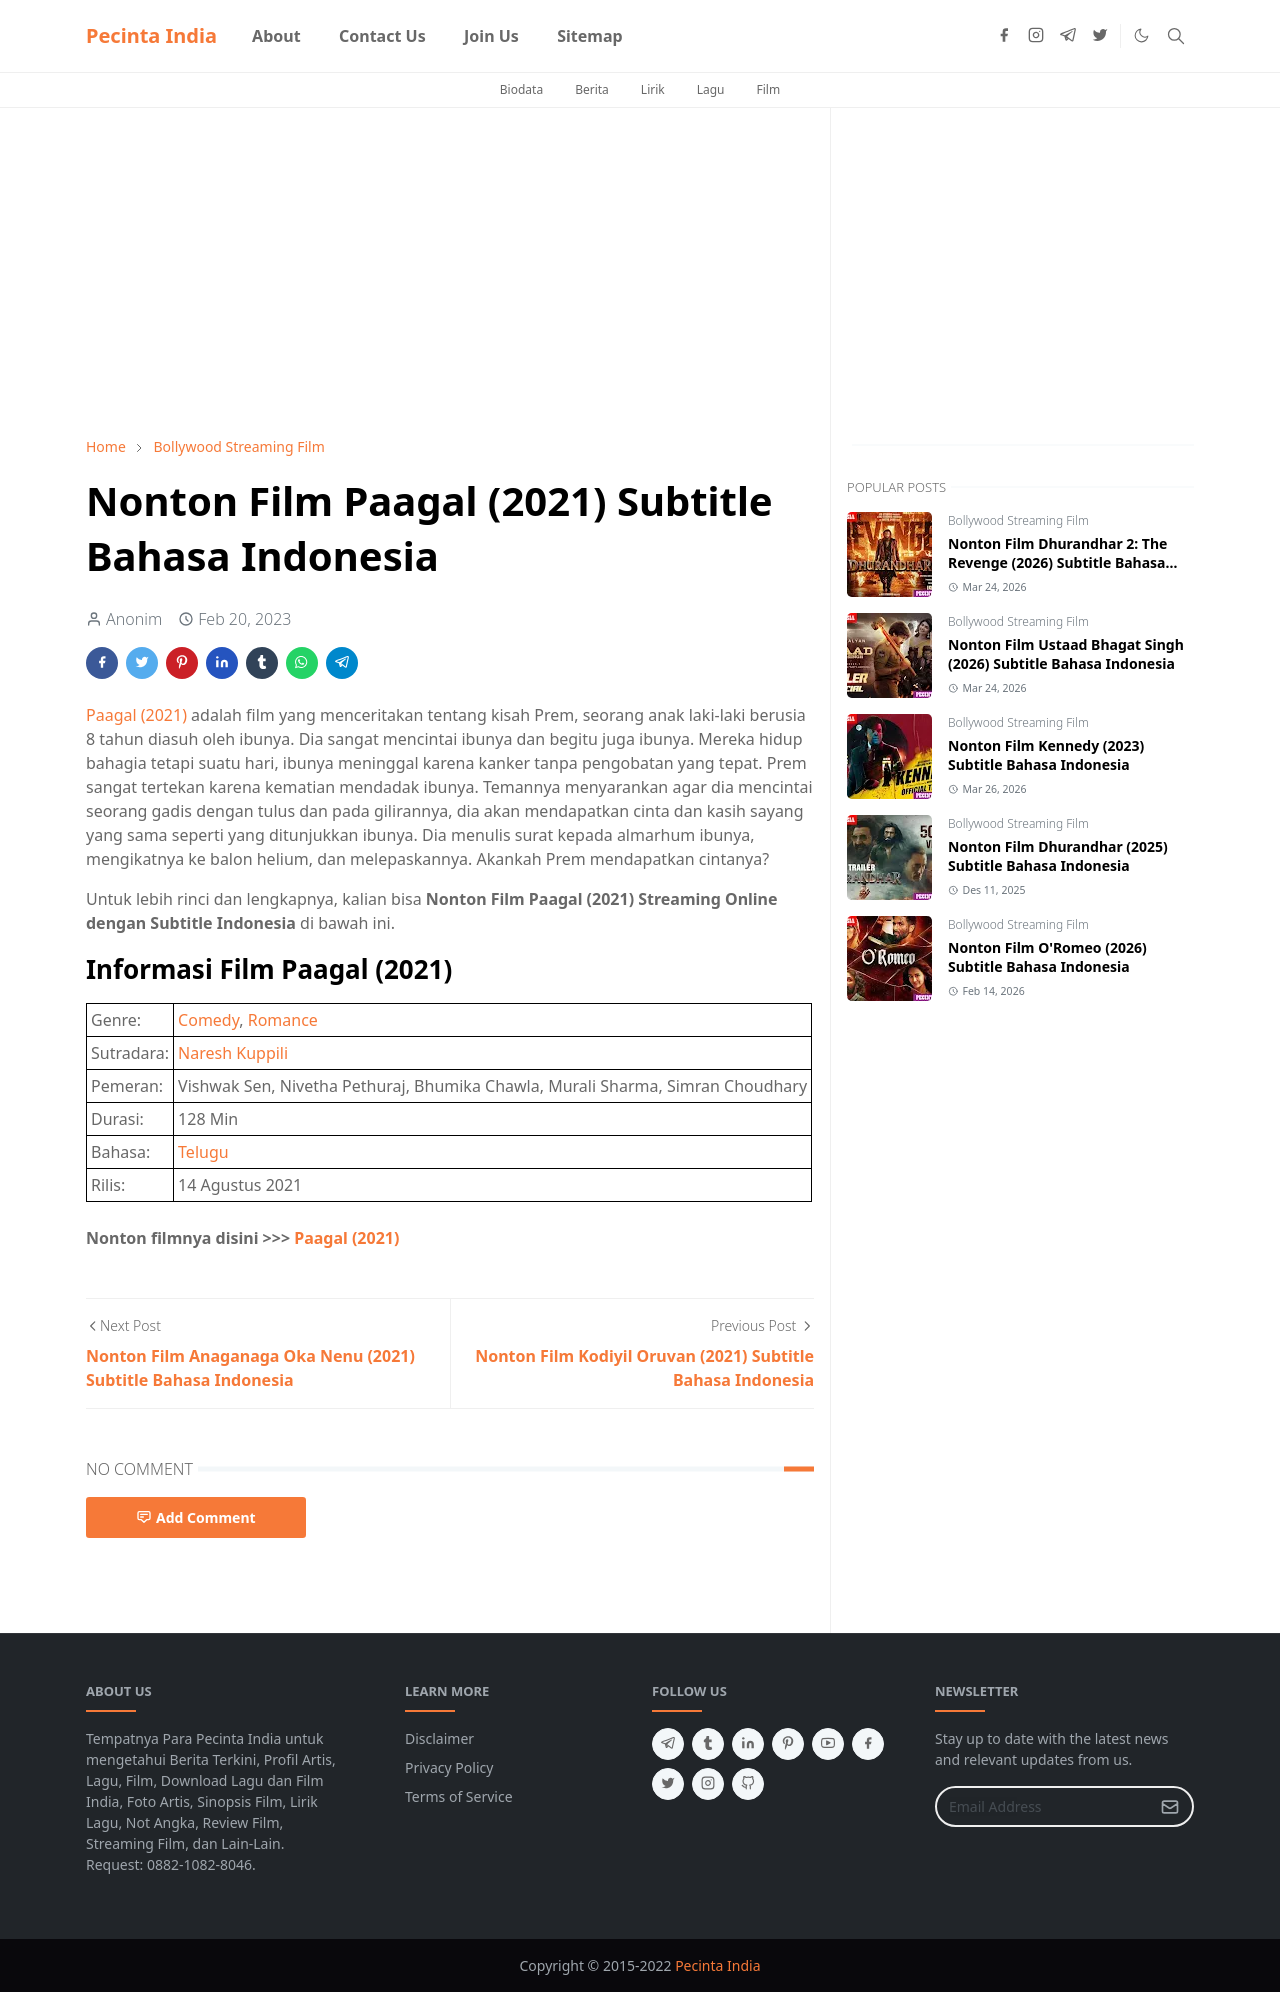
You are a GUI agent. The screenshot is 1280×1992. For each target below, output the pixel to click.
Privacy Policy (449, 1767)
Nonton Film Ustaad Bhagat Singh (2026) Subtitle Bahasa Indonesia (1066, 654)
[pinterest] (788, 1744)
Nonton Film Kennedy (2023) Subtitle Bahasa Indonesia (1046, 755)
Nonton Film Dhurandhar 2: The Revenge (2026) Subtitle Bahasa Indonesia (1057, 562)
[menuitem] (276, 36)
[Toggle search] (1176, 36)
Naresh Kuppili (233, 1053)
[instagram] (1036, 36)
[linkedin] (748, 1744)
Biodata (521, 89)
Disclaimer (439, 1738)
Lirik (653, 89)
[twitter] (1100, 36)
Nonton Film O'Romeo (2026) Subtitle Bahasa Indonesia (1047, 957)
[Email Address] (1043, 1806)
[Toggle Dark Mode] (1141, 35)
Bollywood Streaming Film (1018, 520)
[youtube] (828, 1744)
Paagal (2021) (136, 715)
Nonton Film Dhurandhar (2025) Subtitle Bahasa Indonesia (1058, 856)
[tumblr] (708, 1744)
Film (769, 89)
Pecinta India (151, 35)
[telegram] (1068, 36)
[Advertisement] (450, 272)
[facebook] (1004, 36)
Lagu (711, 89)
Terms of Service (459, 1796)
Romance (283, 1020)
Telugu (203, 1152)
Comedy (208, 1020)
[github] (748, 1784)
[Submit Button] (1170, 1806)
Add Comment (196, 1517)
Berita (592, 89)
